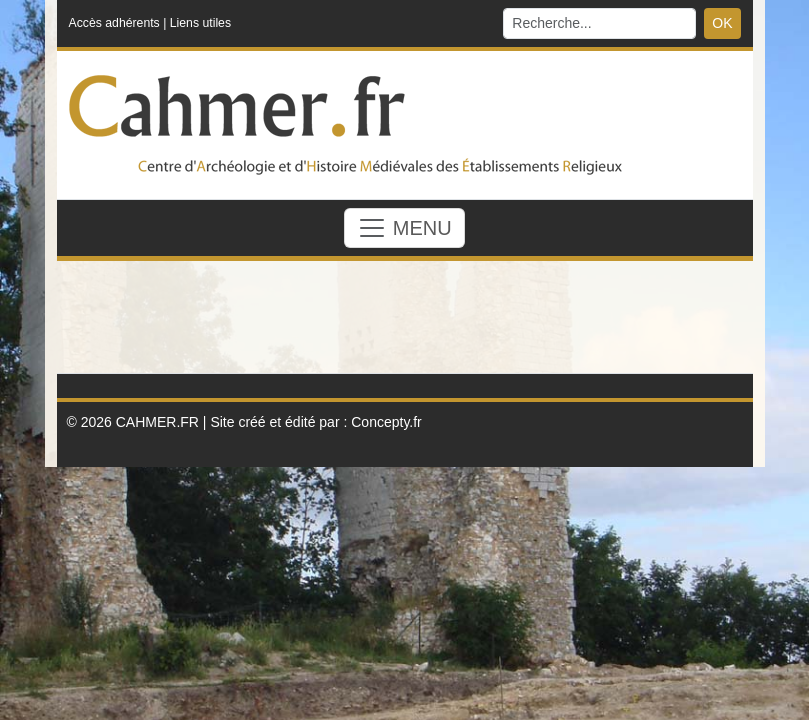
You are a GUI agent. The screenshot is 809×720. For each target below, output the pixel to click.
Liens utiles (200, 23)
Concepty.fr (386, 422)
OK (722, 23)
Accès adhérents (114, 23)
